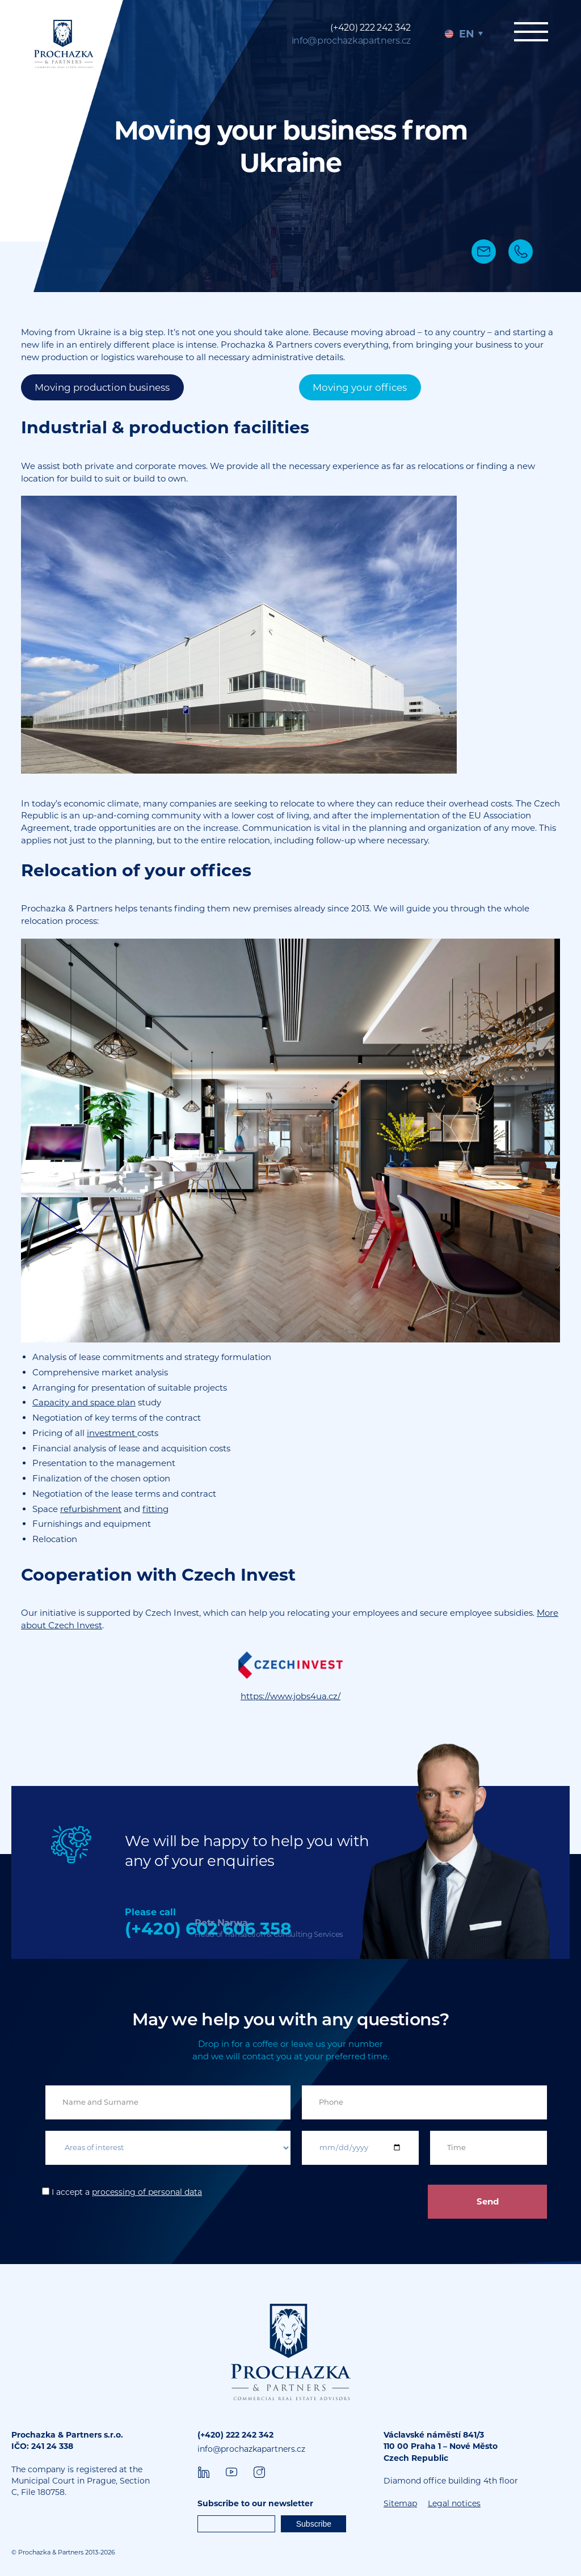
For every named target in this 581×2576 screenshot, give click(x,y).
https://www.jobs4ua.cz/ (290, 1696)
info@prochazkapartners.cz (351, 40)
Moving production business (102, 387)
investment (112, 1433)
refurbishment (90, 1509)
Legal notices (454, 2503)
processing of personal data (147, 2192)
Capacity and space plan (84, 1402)
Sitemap (400, 2503)
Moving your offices (360, 387)
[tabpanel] (290, 146)
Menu (530, 32)
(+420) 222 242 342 (370, 27)
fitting (155, 1509)
